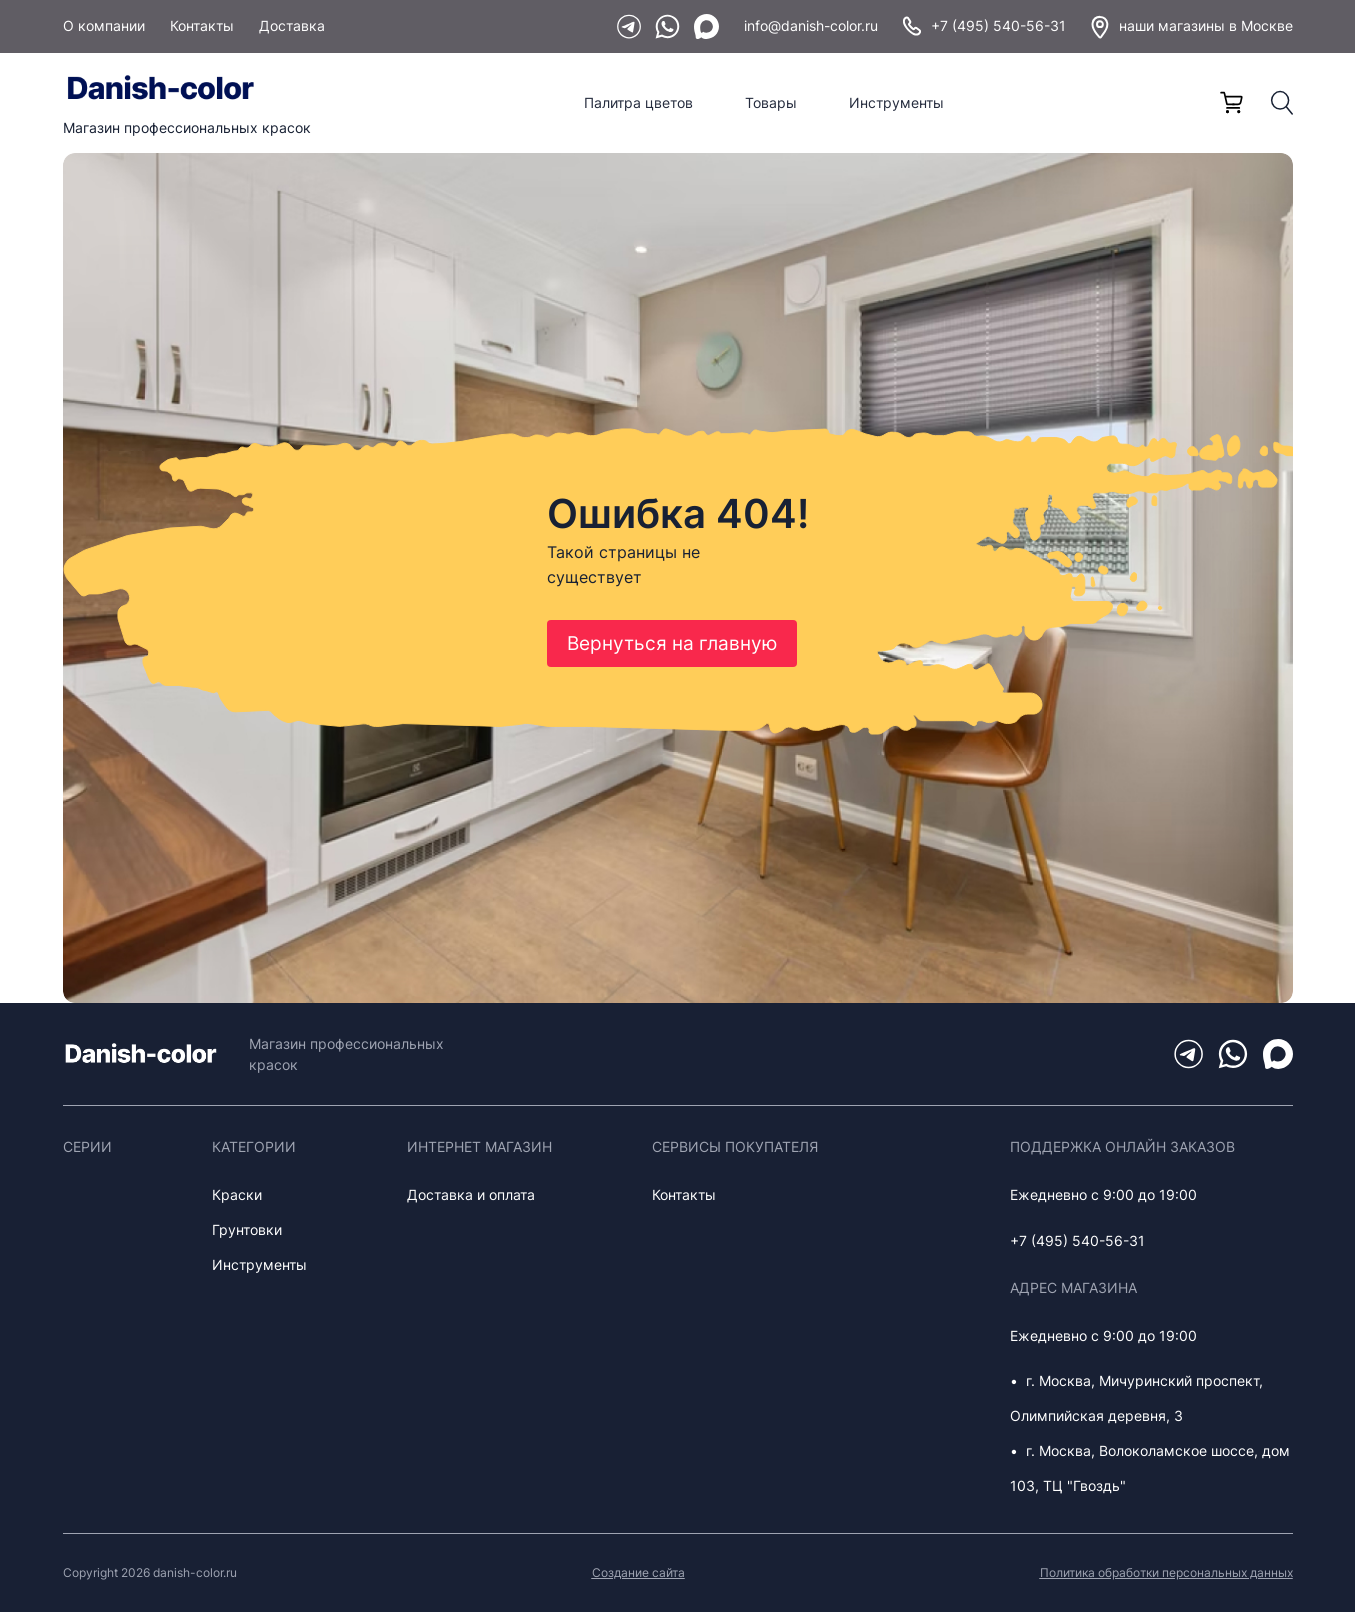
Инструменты (896, 102)
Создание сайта (638, 1572)
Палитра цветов (638, 102)
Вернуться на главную (672, 643)
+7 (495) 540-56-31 (984, 26)
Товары (771, 102)
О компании (104, 25)
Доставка (292, 25)
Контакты (202, 25)
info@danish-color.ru (811, 25)
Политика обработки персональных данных (1166, 1572)
